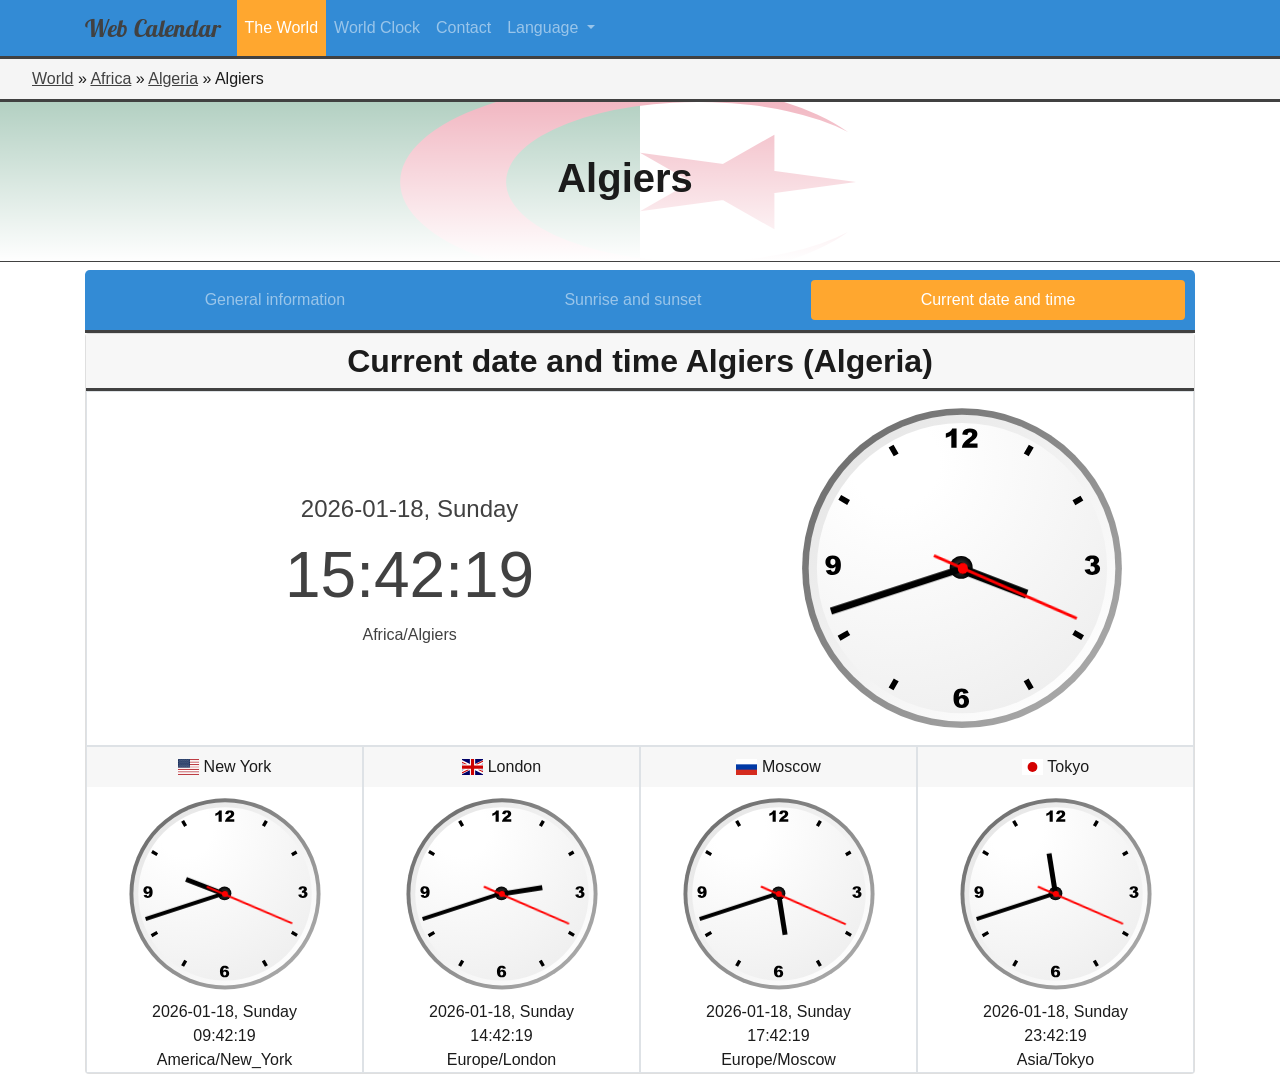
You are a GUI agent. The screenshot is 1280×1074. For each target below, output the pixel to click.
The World (282, 27)
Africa (110, 78)
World (53, 78)
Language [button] (545, 27)
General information (275, 299)
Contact (463, 27)
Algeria (173, 78)
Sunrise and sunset (632, 299)
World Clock (377, 27)
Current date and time (998, 299)
